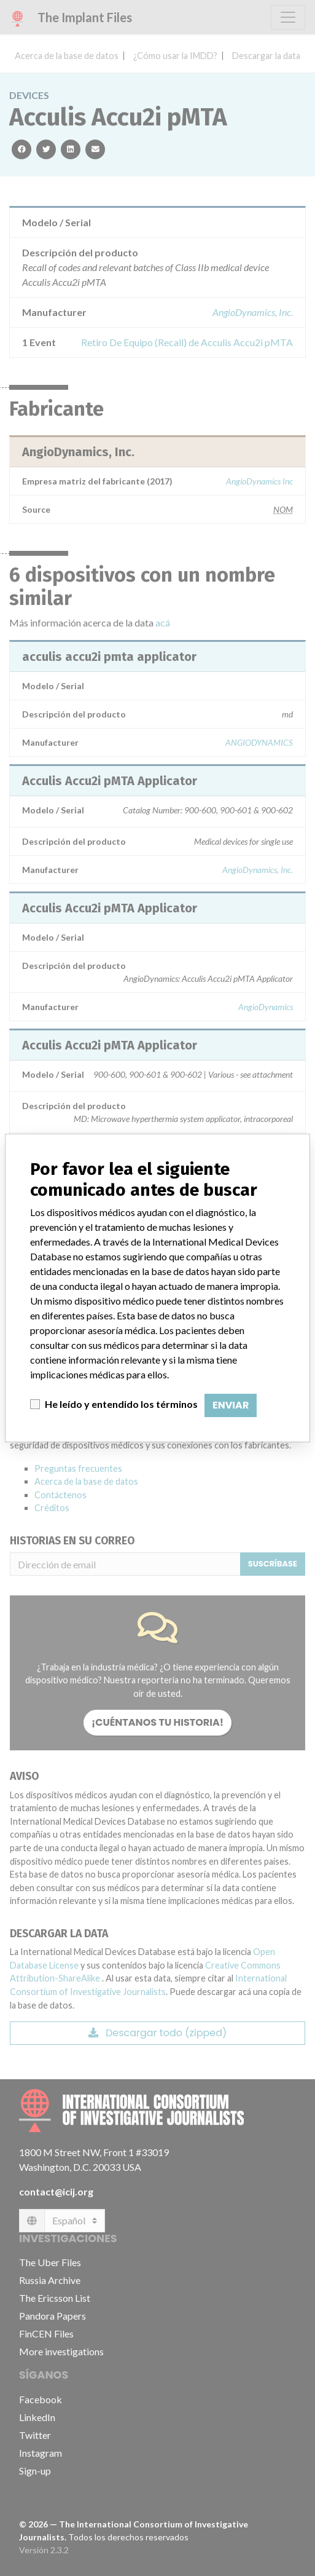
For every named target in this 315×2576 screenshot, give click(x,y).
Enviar (230, 1405)
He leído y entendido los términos (121, 1404)
